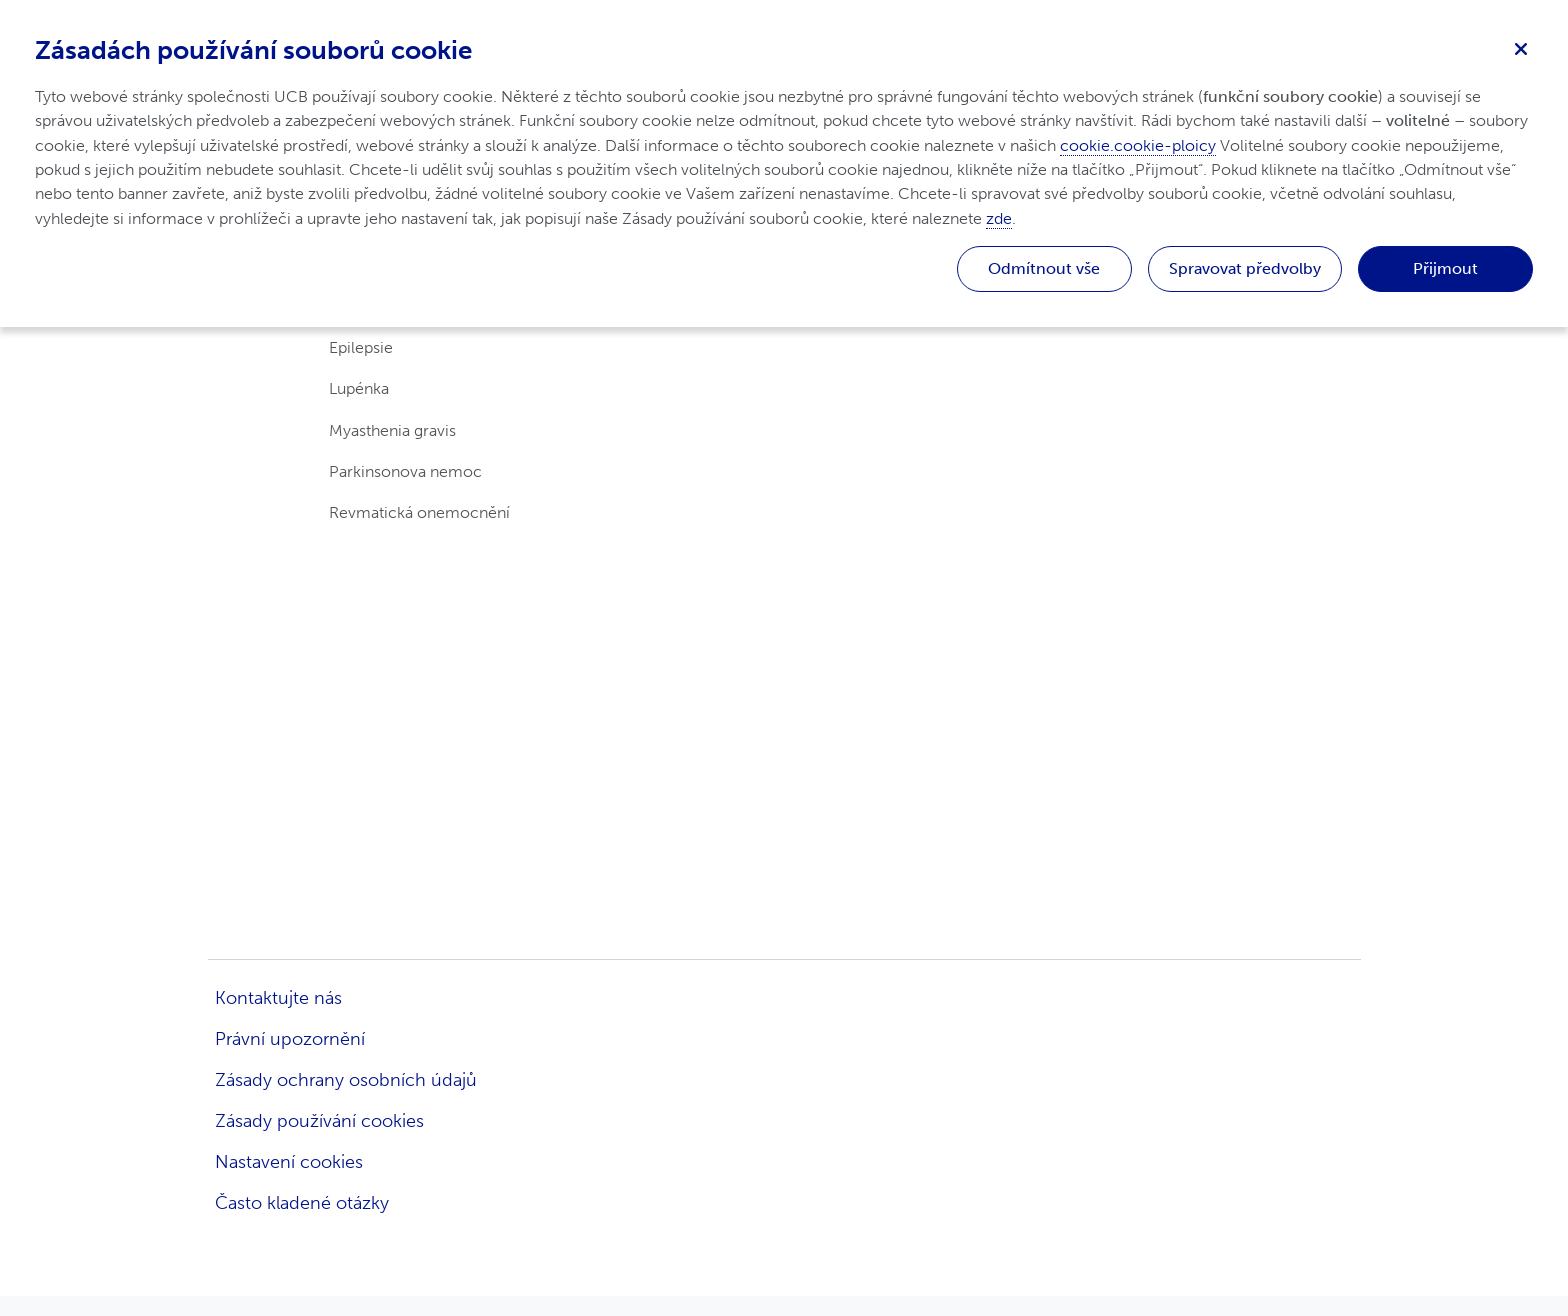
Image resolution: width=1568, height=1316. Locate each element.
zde (999, 218)
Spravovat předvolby (1245, 268)
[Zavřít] (1521, 47)
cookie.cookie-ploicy (1138, 145)
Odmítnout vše (1044, 268)
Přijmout (1445, 268)
